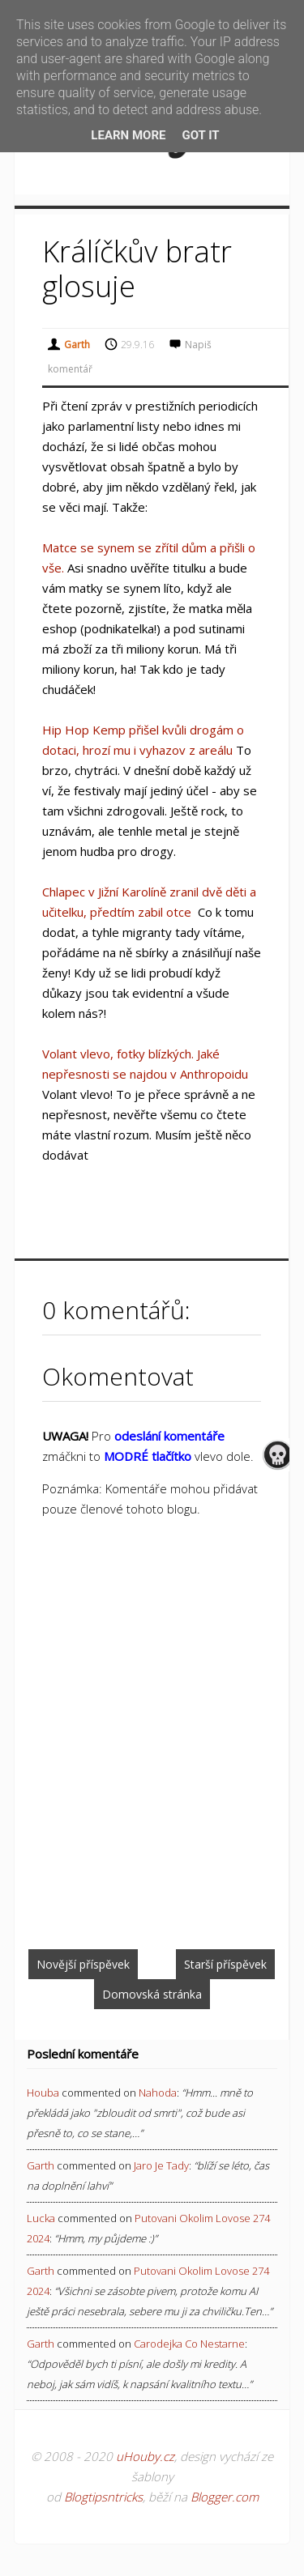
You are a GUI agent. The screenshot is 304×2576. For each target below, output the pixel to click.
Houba (43, 2092)
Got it (200, 135)
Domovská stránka (152, 1994)
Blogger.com (225, 2497)
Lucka (41, 2218)
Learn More (128, 135)
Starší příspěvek (225, 1964)
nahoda (158, 2092)
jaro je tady (161, 2165)
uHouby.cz (145, 2456)
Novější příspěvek (83, 1964)
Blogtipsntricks (103, 2497)
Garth (40, 2165)
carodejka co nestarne (189, 2343)
